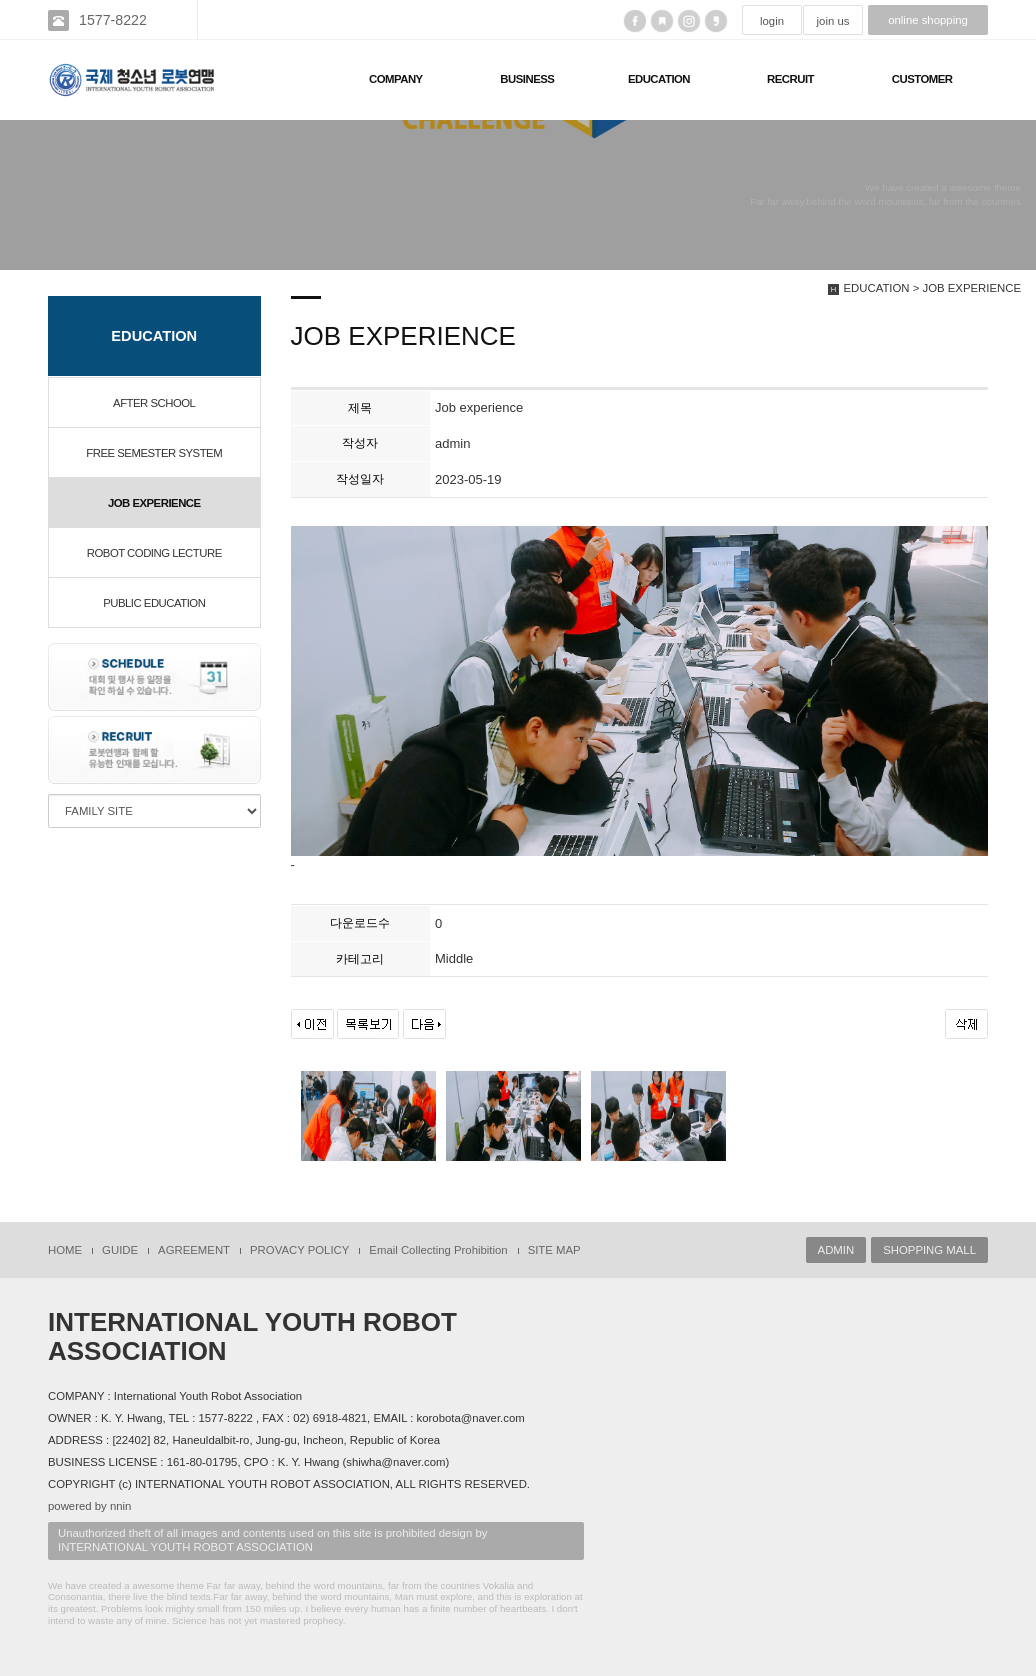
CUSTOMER (922, 79)
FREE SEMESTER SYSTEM (154, 453)
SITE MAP (554, 1250)
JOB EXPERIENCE (154, 503)
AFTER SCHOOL (154, 403)
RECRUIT (790, 79)
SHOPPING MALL (929, 1250)
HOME (65, 1250)
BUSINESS (527, 79)
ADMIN (836, 1250)
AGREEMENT (194, 1250)
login (772, 21)
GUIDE (120, 1250)
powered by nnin (89, 1506)
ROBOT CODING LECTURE (154, 553)
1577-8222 (113, 20)
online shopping (928, 20)
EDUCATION (659, 79)
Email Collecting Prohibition (438, 1250)
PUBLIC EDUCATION (154, 603)
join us (833, 21)
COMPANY (396, 79)
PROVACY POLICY (299, 1250)
